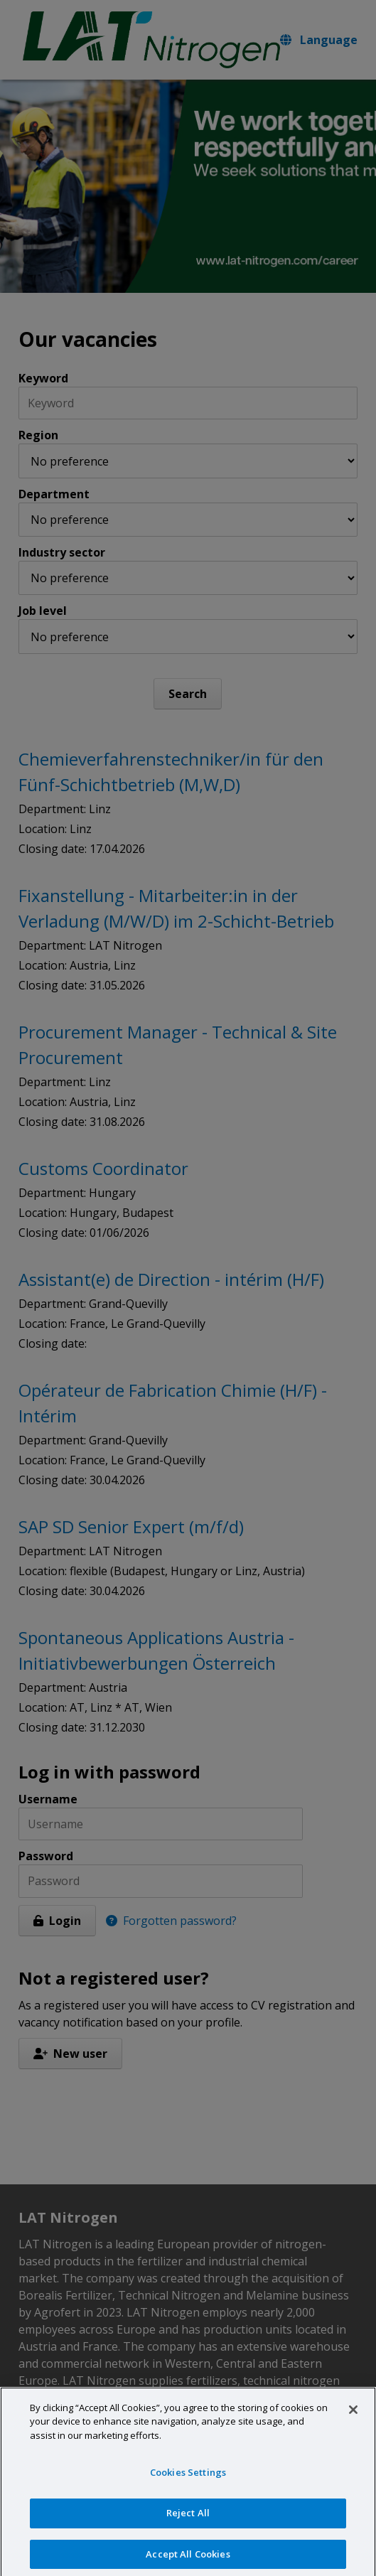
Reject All (188, 2518)
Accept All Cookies (188, 2559)
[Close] (353, 2415)
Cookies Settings (188, 2478)
